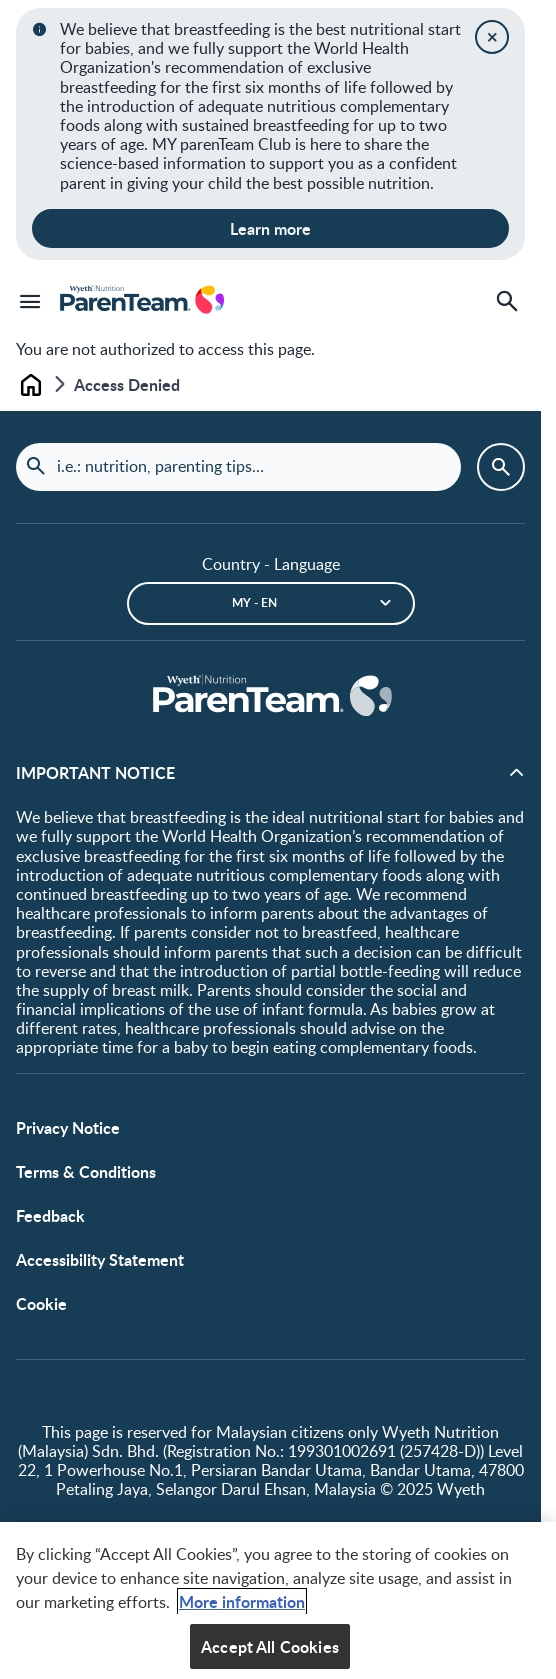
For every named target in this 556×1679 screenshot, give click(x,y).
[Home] (271, 697)
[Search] (507, 301)
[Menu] (30, 301)
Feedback (50, 1215)
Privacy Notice (68, 1127)
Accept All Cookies (270, 1653)
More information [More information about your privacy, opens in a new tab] (242, 1608)
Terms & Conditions (86, 1171)
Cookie (41, 1303)
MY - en (254, 602)
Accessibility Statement (100, 1259)
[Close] (492, 37)
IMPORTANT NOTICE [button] (95, 772)
